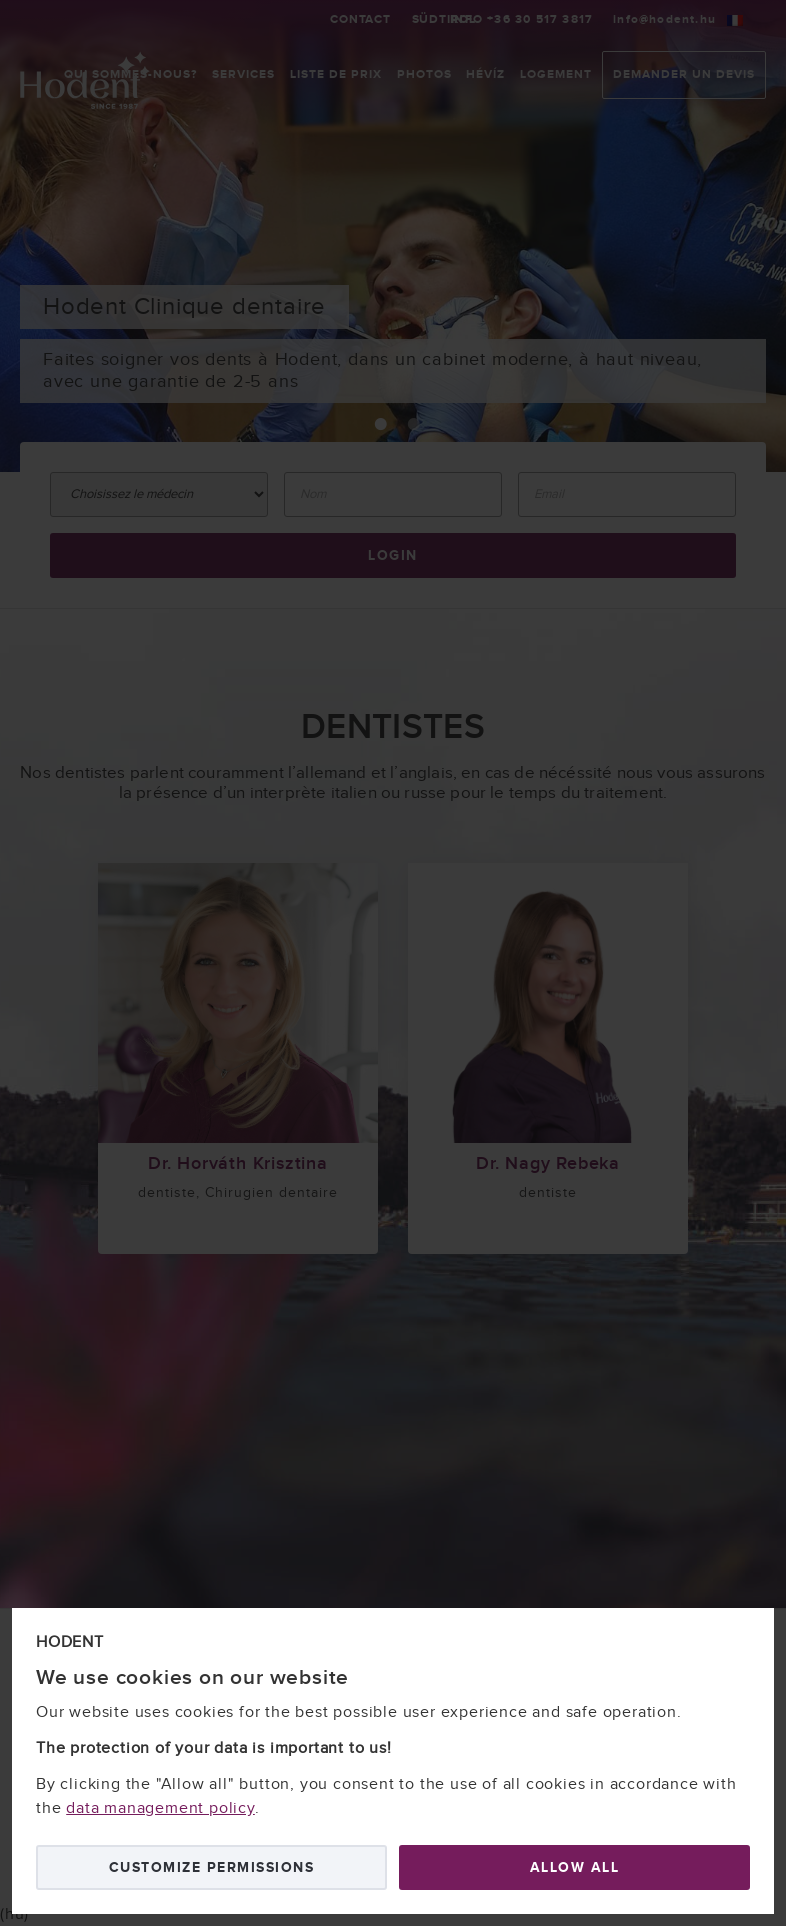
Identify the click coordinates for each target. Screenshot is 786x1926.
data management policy (160, 1808)
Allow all (575, 1867)
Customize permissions (212, 1867)
